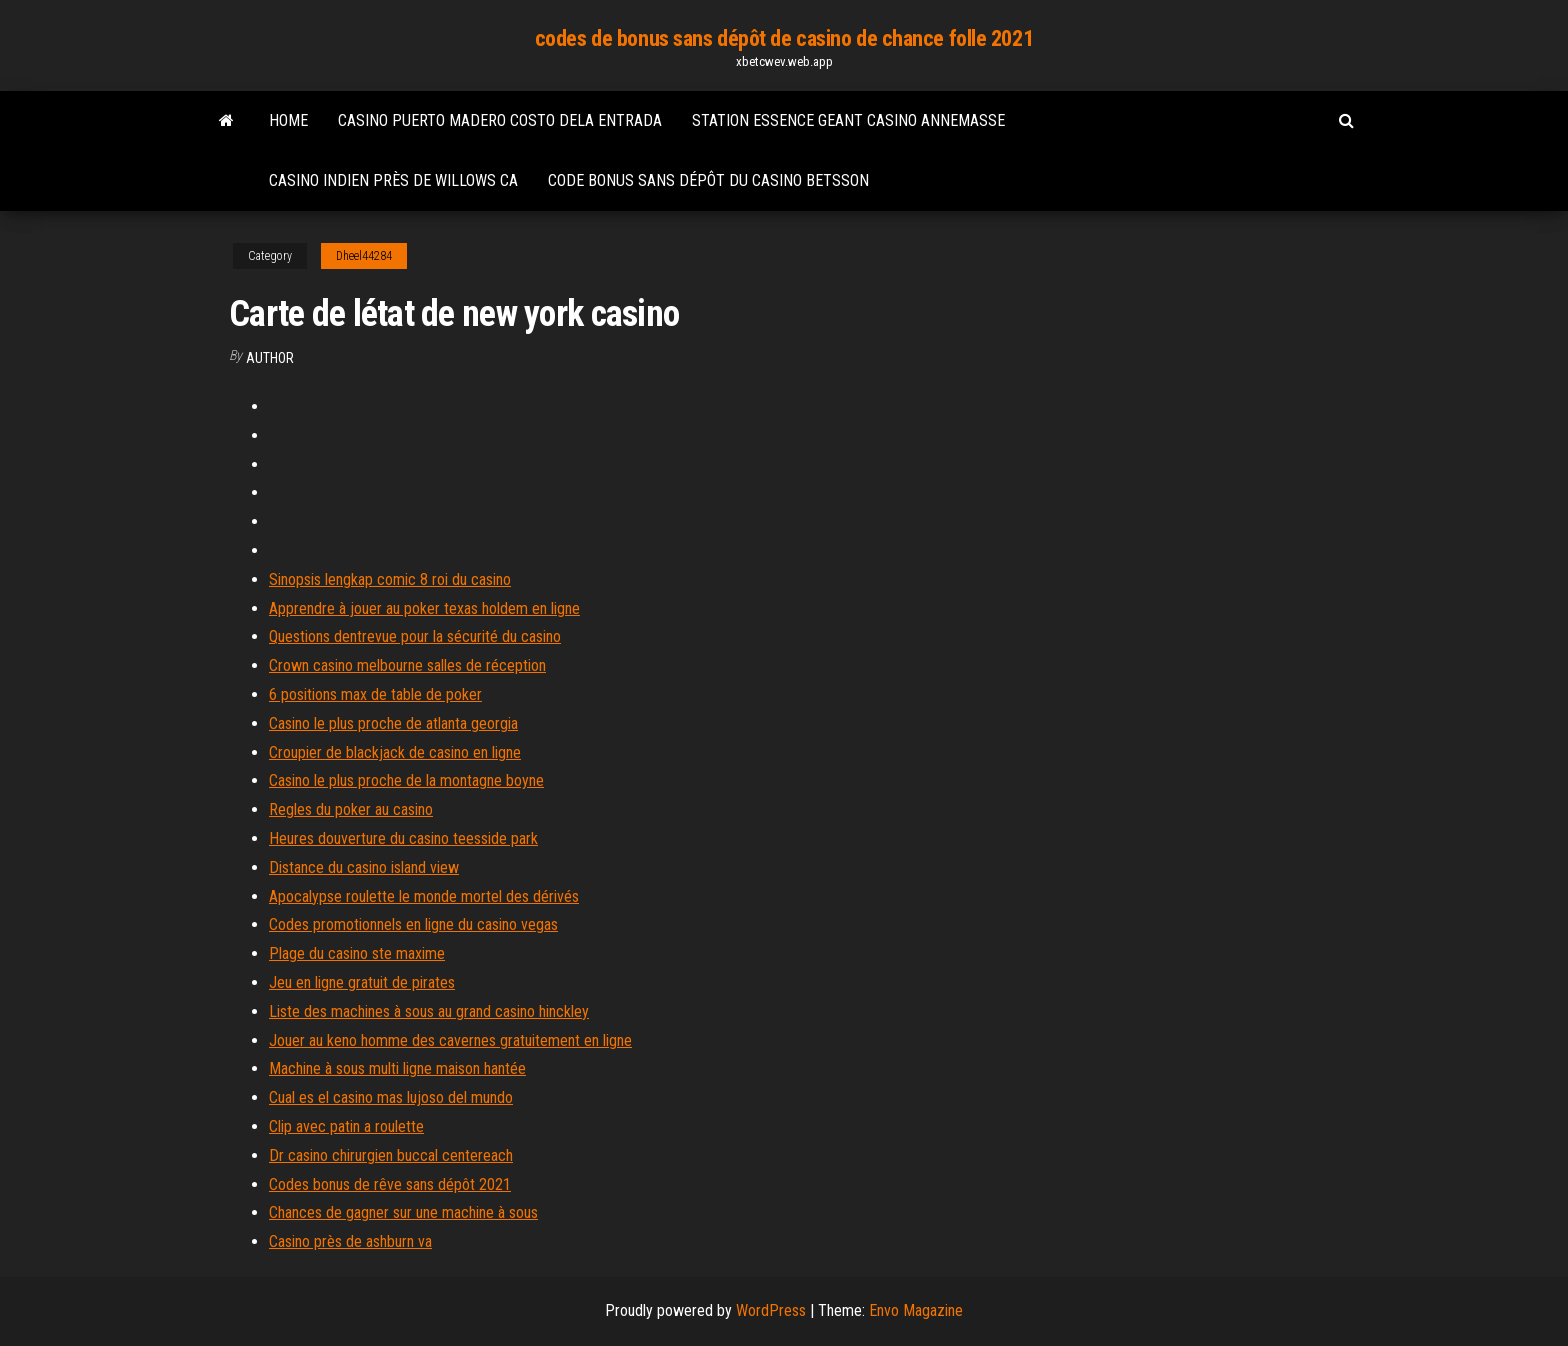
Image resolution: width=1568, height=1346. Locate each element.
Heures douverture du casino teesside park (403, 838)
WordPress (771, 1310)
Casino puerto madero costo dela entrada (500, 120)
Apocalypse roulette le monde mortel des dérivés (424, 896)
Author (270, 358)
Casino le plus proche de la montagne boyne (406, 780)
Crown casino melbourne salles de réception (407, 665)
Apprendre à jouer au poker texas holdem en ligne (424, 608)
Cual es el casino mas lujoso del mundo (391, 1097)
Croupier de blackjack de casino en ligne (395, 752)
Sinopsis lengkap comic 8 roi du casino (390, 579)
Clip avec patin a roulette (346, 1126)
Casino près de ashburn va (350, 1241)
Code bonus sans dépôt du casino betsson (708, 180)
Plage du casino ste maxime (357, 953)
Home (288, 120)
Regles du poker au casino (351, 809)
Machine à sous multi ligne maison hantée (397, 1068)
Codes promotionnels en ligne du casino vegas (413, 924)
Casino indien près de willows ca (393, 180)
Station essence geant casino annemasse (848, 120)
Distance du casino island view (364, 867)
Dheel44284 (364, 256)
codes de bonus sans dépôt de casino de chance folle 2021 (784, 38)
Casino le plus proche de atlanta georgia (393, 723)
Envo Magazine (916, 1310)
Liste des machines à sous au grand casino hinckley (429, 1011)
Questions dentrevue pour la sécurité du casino (415, 636)
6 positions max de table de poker (375, 694)
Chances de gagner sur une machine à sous (403, 1212)
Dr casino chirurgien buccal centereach (391, 1155)
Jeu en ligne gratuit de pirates (362, 982)
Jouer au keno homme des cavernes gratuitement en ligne (450, 1040)
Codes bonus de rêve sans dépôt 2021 (390, 1184)
